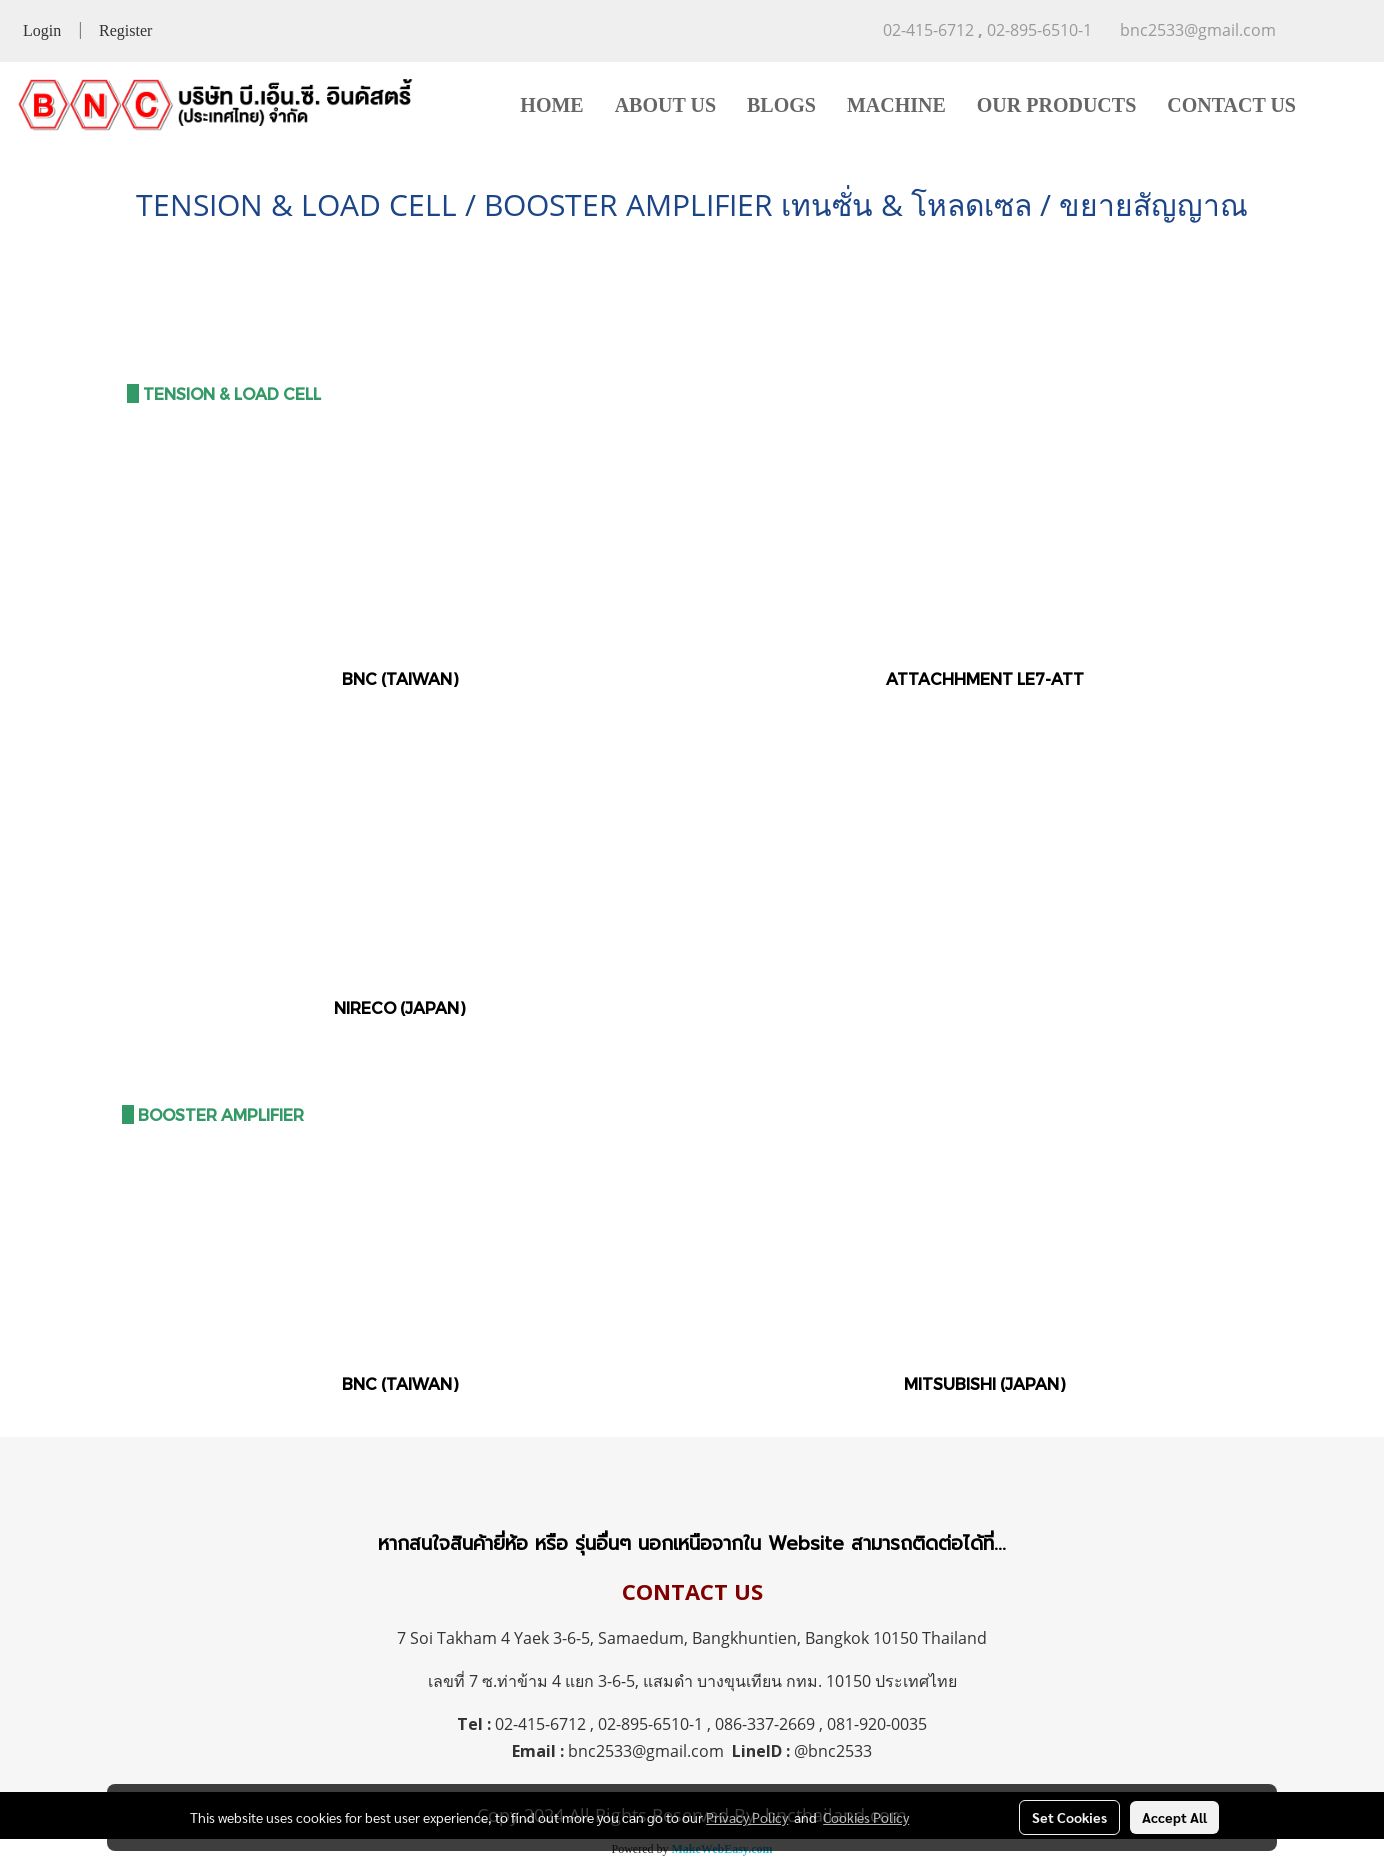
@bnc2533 (833, 1751)
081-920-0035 (877, 1724)
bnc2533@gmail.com (646, 1751)
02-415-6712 (540, 1724)
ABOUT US (665, 105)
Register (125, 30)
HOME (551, 105)
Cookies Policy (866, 1817)
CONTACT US (1231, 105)
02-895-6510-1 (650, 1724)
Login (42, 30)
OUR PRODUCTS (1056, 105)
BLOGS (781, 105)
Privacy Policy (747, 1817)
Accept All (1174, 1817)
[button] (1341, 105)
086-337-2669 (765, 1724)
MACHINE (896, 105)
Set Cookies (1069, 1817)
